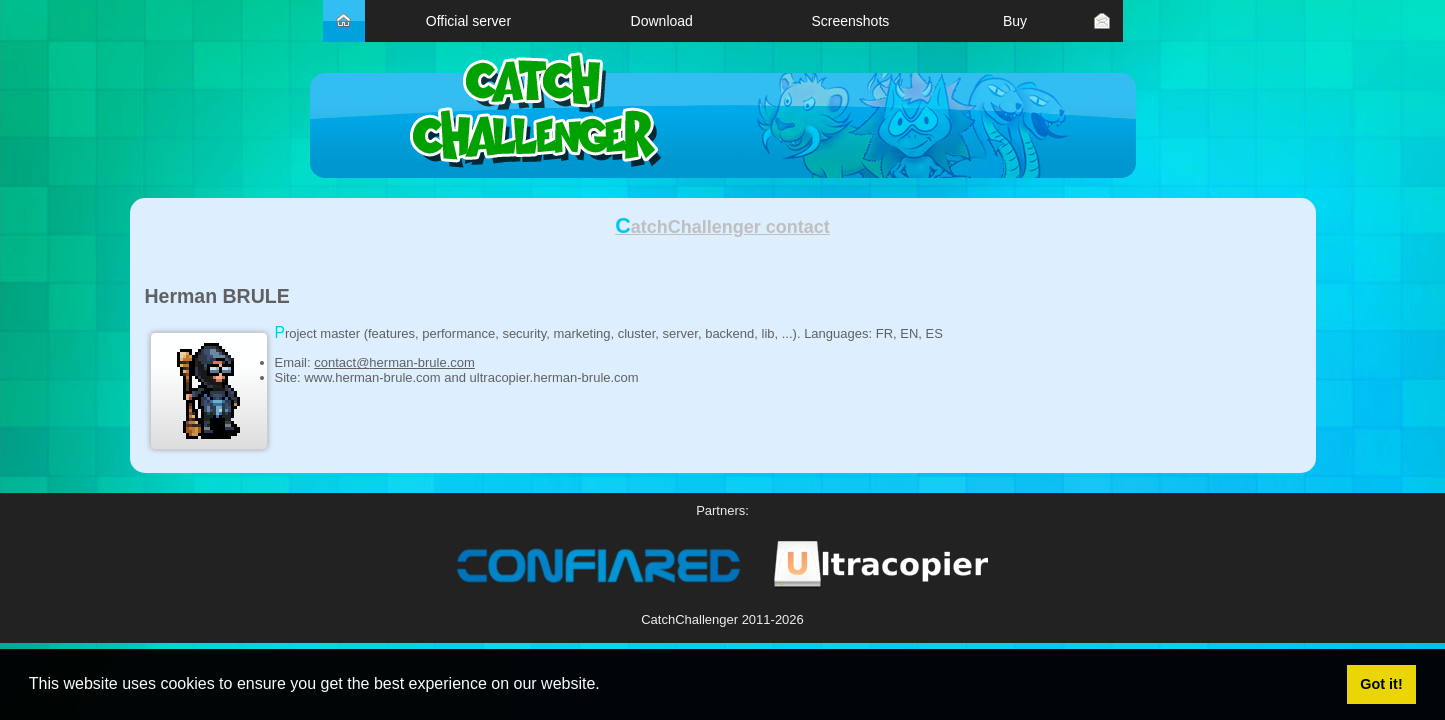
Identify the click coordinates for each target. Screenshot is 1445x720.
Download (662, 21)
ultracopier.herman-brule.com (554, 377)
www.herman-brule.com (372, 377)
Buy (1015, 21)
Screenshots (850, 21)
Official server (468, 21)
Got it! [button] (1381, 684)
